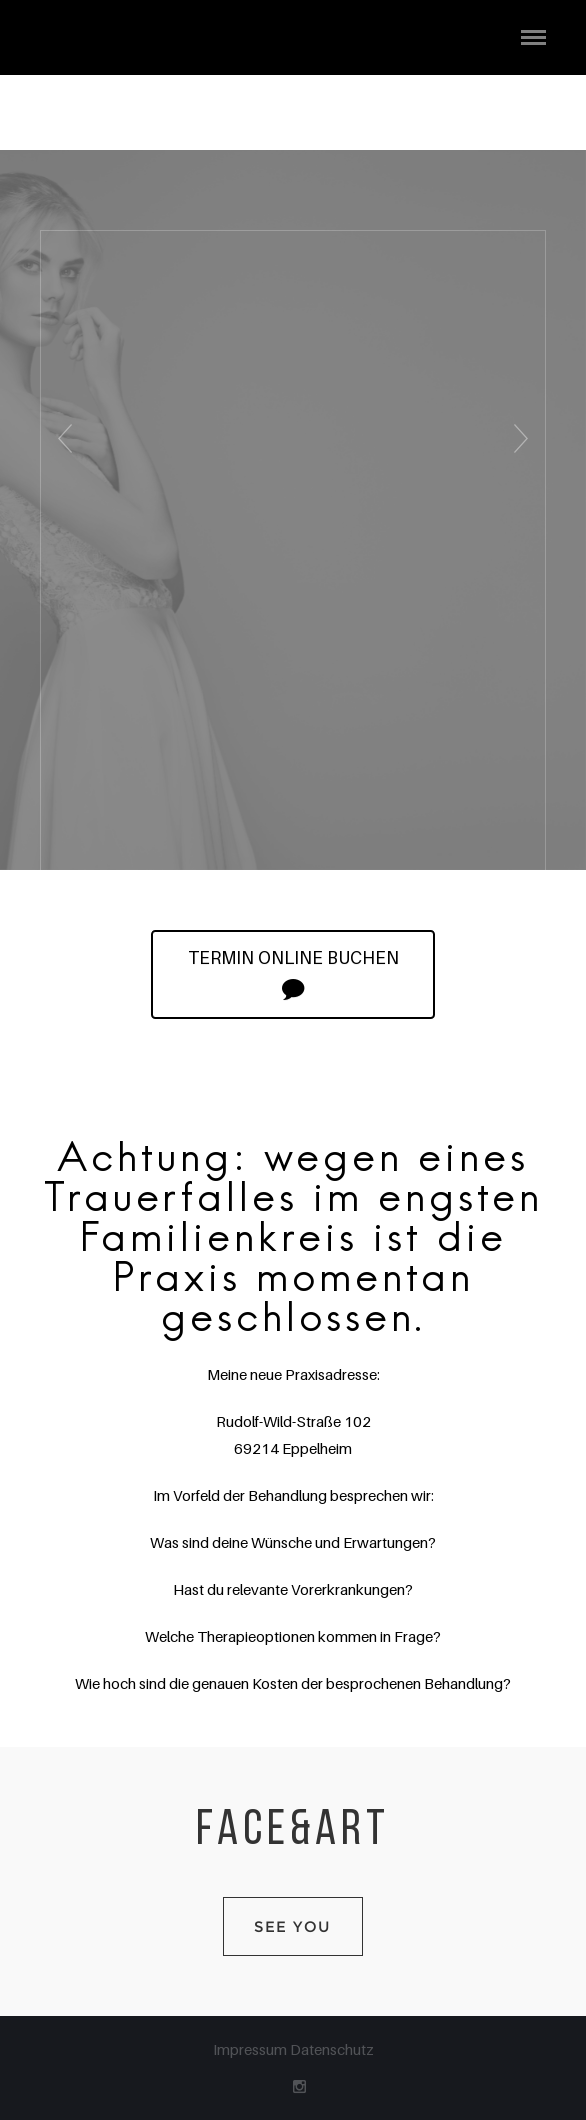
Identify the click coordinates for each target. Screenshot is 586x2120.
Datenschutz (332, 2049)
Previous (62, 457)
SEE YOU (293, 1926)
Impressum (251, 2049)
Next (525, 457)
